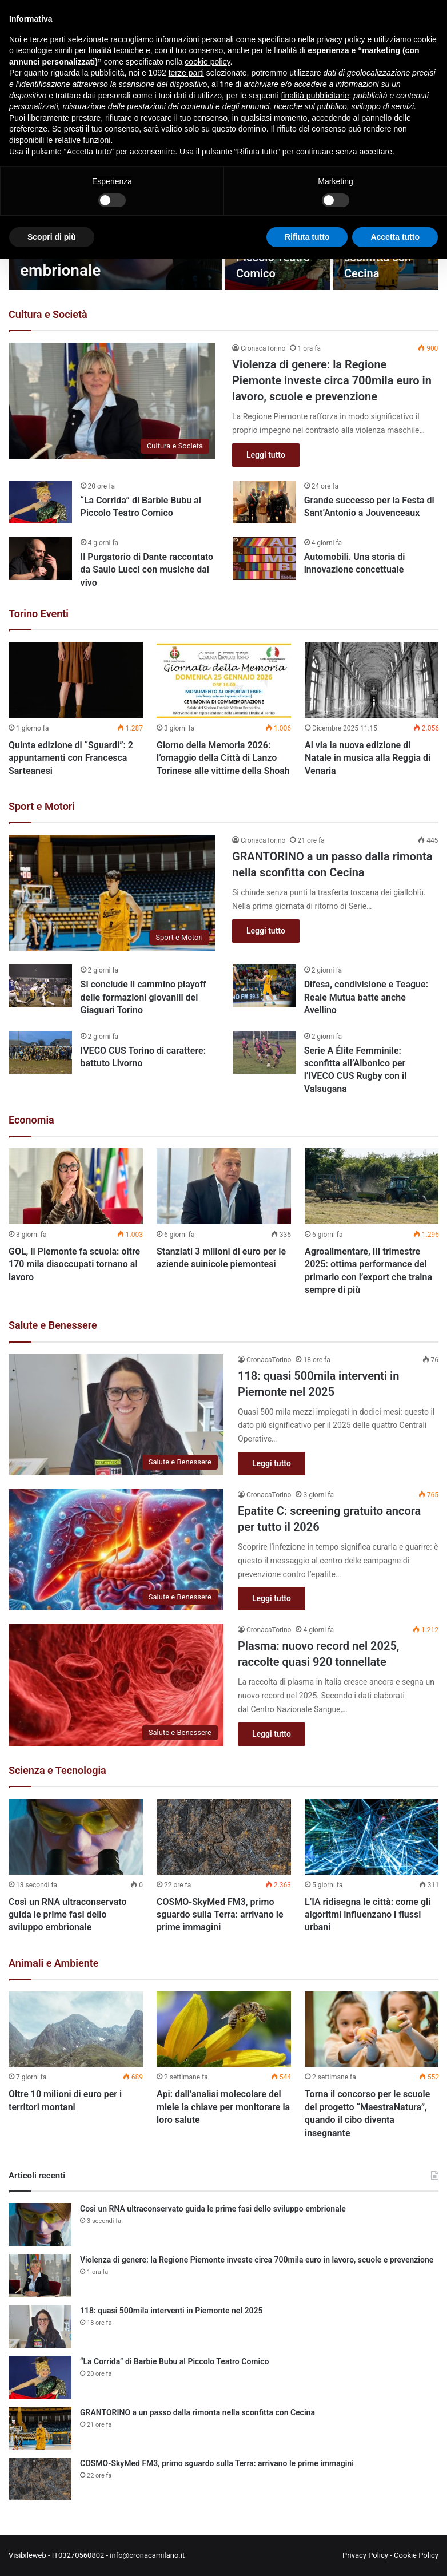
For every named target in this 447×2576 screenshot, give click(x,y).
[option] (76, 712)
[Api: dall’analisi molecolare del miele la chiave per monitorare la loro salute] (224, 2029)
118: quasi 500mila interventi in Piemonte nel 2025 (171, 2310)
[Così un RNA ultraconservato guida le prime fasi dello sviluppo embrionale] (76, 1837)
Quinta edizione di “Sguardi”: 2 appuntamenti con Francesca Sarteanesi (71, 758)
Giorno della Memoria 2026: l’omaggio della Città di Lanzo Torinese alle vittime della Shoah (223, 758)
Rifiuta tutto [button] (307, 236)
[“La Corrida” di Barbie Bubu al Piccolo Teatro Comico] (40, 502)
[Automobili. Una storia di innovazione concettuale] (264, 558)
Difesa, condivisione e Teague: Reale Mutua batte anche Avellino (366, 997)
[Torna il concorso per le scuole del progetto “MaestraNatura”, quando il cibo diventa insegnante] (372, 2029)
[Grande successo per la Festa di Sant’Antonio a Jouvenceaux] (264, 502)
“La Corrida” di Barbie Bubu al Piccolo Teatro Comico (174, 2361)
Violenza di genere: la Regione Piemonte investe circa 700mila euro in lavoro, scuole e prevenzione (332, 380)
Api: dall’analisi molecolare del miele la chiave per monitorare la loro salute (223, 2107)
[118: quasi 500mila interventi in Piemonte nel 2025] (116, 1414)
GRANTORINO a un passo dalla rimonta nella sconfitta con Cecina (197, 2412)
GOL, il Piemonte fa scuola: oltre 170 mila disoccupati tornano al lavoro (74, 1264)
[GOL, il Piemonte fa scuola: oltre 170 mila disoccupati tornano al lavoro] (76, 1186)
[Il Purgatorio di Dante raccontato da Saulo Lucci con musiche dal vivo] (40, 558)
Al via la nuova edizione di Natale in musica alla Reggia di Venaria (367, 758)
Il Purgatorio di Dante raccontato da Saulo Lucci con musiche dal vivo (147, 569)
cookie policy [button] (207, 61)
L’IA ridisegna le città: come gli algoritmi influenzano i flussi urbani (367, 1914)
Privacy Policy (365, 2555)
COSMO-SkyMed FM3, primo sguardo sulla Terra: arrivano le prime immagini (220, 1914)
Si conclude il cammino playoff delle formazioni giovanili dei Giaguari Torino (143, 997)
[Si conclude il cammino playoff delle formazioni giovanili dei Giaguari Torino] (40, 985)
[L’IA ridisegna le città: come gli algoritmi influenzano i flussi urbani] (372, 1837)
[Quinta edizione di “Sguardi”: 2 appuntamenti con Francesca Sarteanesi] (76, 680)
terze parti (186, 72)
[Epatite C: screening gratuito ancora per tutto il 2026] (116, 1549)
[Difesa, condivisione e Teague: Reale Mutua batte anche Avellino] (264, 985)
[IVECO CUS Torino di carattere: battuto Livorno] (40, 1052)
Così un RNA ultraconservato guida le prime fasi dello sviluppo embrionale (67, 1914)
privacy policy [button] (341, 39)
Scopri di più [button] (51, 236)
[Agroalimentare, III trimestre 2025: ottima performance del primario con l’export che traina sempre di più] (372, 1186)
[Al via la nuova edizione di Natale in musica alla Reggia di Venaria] (372, 680)
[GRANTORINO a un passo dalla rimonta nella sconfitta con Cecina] (112, 893)
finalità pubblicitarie (315, 95)
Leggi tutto (265, 454)
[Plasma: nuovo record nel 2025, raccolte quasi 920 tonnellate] (116, 1684)
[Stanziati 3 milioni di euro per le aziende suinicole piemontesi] (224, 1186)
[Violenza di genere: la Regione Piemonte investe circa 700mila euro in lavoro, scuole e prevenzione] (112, 401)
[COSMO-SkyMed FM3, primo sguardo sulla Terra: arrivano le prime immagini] (224, 1837)
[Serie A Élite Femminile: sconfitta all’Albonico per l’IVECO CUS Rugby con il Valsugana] (264, 1052)
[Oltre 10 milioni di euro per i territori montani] (76, 2029)
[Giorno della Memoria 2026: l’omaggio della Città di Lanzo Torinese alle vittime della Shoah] (224, 680)
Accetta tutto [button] (395, 236)
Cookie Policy (416, 2555)
